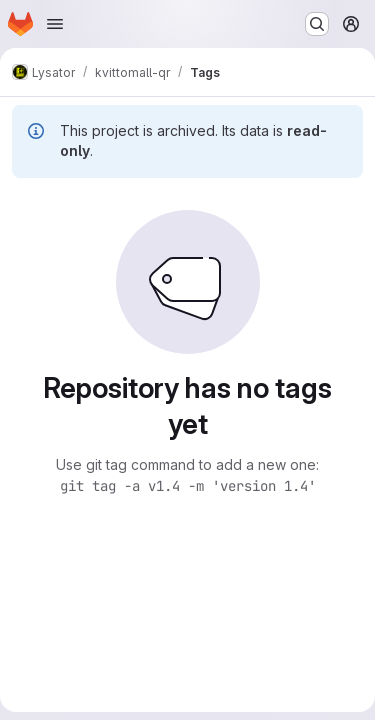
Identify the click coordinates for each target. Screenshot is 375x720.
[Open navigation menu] (55, 24)
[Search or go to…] (317, 24)
